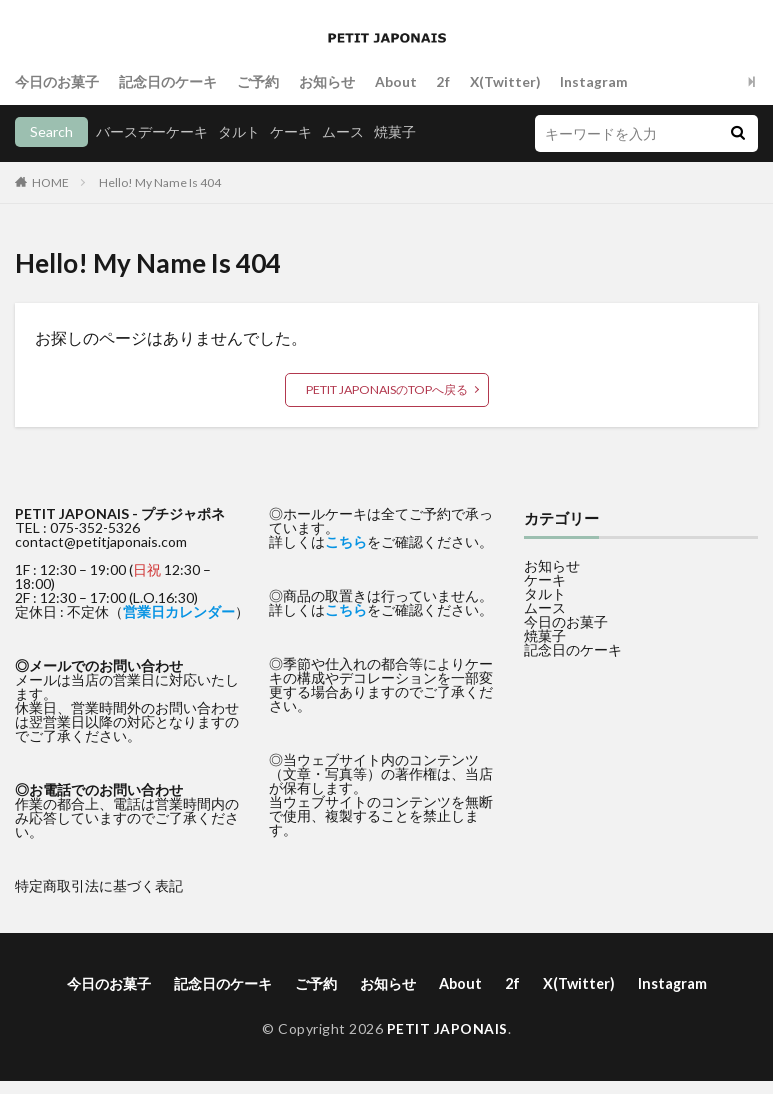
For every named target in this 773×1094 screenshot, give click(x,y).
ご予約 (258, 81)
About (396, 81)
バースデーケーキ (152, 131)
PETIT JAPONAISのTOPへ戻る (387, 389)
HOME (50, 182)
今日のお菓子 (57, 81)
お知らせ (327, 81)
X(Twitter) (506, 81)
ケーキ (291, 131)
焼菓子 (395, 131)
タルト (239, 131)
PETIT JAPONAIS (447, 1027)
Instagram (596, 81)
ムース (343, 131)
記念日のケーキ (168, 81)
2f (443, 81)
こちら (346, 541)
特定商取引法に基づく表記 (99, 885)
